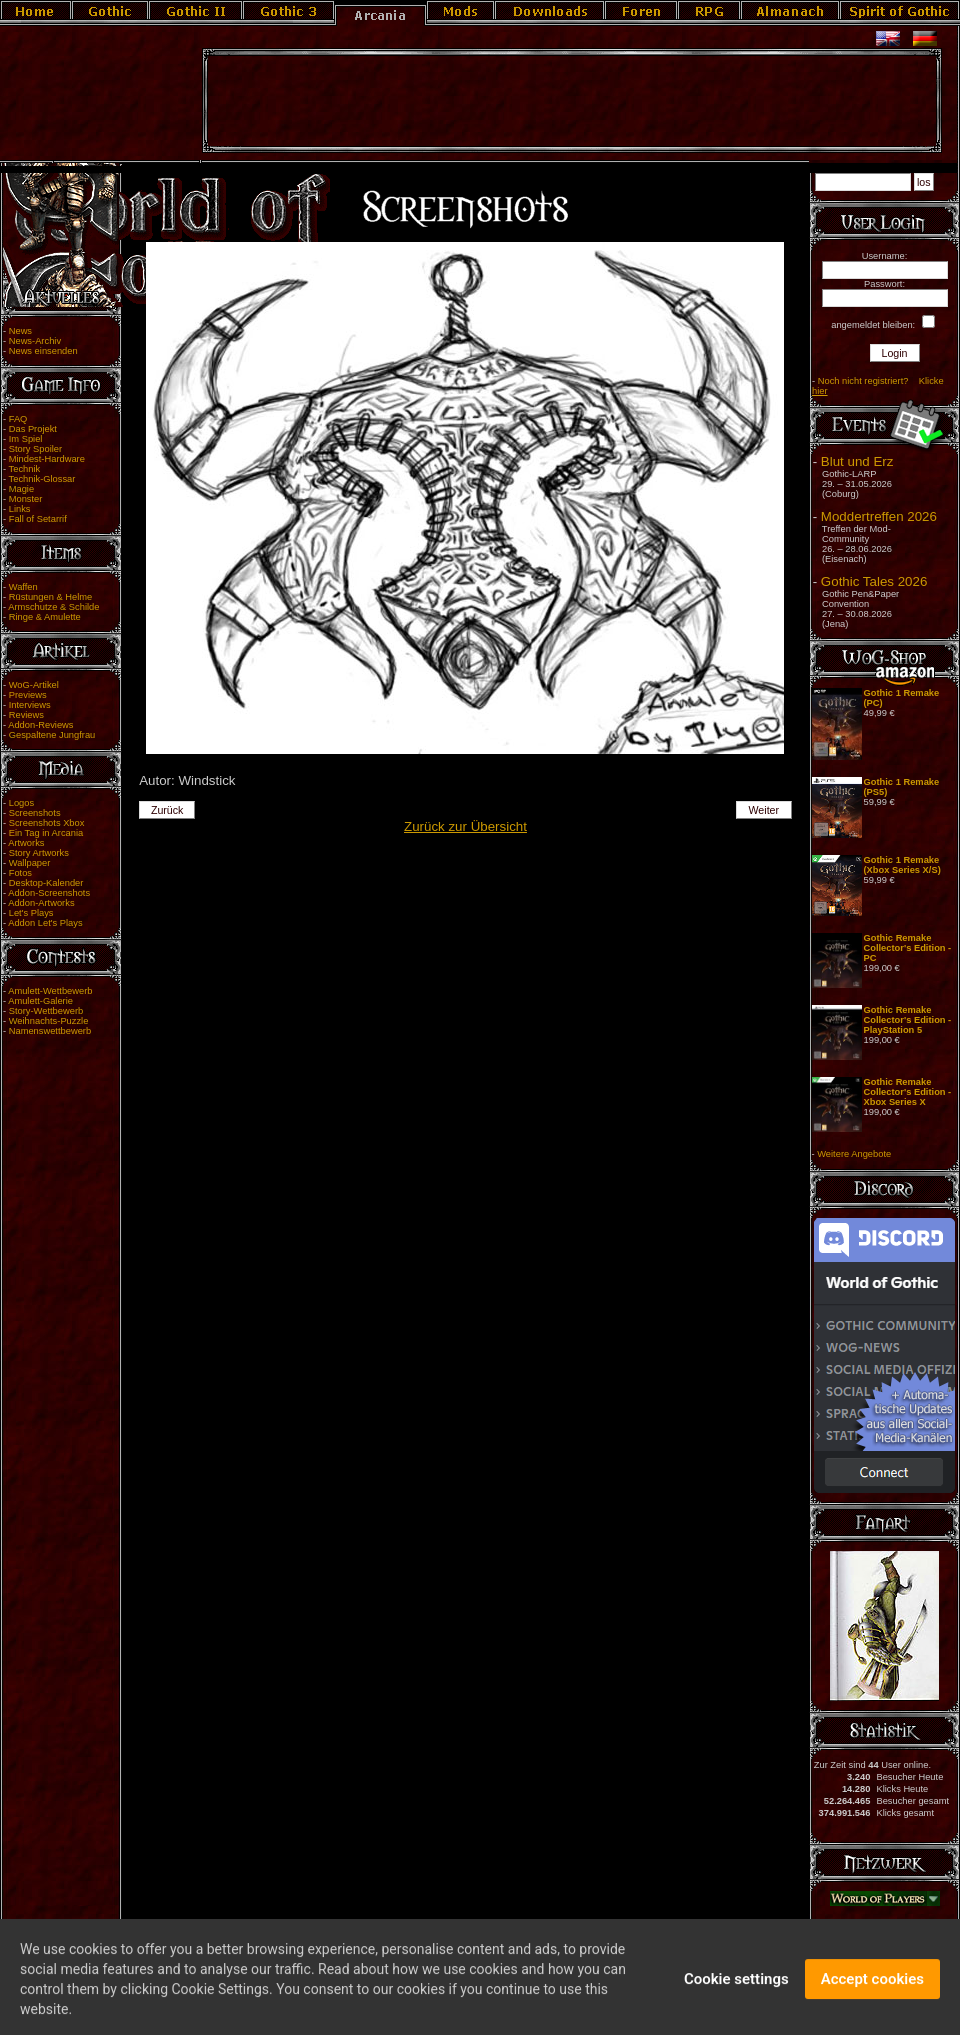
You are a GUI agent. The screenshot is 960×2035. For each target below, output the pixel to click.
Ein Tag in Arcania (46, 833)
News (20, 331)
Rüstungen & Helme (50, 597)
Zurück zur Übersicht (465, 826)
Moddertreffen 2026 (879, 516)
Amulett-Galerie (40, 1001)
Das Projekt (33, 429)
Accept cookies (872, 1986)
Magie (21, 489)
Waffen (23, 587)
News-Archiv (35, 341)
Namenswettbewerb (50, 1031)
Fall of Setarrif (38, 519)
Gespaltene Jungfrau (52, 735)
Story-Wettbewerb (46, 1011)
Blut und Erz (857, 461)
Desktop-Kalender (46, 883)
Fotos (20, 873)
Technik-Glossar (42, 479)
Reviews (26, 715)
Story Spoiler (35, 449)
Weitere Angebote (854, 1154)
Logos (21, 803)
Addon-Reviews (40, 725)
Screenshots (35, 813)
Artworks (26, 843)
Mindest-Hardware (47, 459)
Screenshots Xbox (47, 823)
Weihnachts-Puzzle (49, 1021)
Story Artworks (39, 853)
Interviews (30, 705)
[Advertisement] (572, 101)
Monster (26, 499)
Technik (25, 469)
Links (20, 509)
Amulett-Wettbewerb (50, 991)
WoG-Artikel (34, 685)
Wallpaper (30, 863)
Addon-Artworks (41, 903)
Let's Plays (31, 913)
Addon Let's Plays (45, 923)
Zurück (167, 810)
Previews (28, 695)
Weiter (764, 810)
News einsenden (43, 351)
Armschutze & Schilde (53, 607)
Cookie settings (736, 1986)
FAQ (18, 419)
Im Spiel (26, 439)
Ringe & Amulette (45, 617)
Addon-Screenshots (49, 893)
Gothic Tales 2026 (874, 581)
